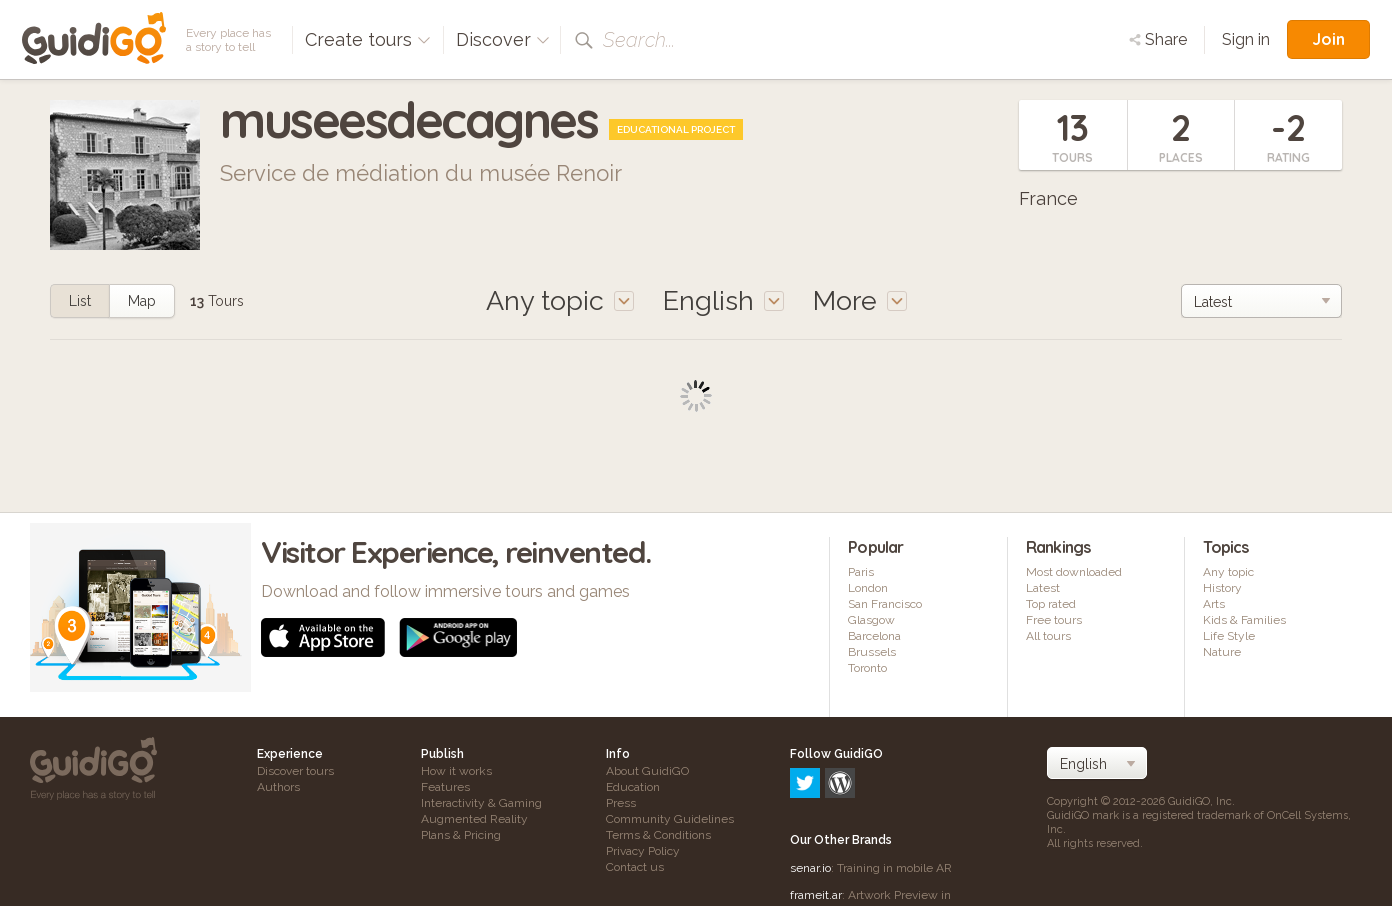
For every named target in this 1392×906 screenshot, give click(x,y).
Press (621, 803)
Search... (639, 40)
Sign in (1246, 39)
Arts (1214, 604)
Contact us (635, 867)
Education (633, 787)
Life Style (1229, 636)
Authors (278, 787)
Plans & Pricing (461, 835)
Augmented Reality (474, 819)
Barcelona (874, 636)
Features (445, 787)
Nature (1222, 652)
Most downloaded (1074, 572)
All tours (1048, 636)
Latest (1043, 588)
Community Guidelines (670, 819)
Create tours (368, 39)
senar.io (810, 782)
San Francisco (885, 604)
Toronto (867, 668)
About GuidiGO (647, 771)
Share (1158, 39)
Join (1328, 39)
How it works (456, 771)
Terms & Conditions (658, 835)
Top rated (1051, 604)
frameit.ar (816, 809)
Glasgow (871, 620)
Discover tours (295, 771)
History (1222, 588)
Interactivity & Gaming (481, 803)
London (868, 588)
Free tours (1054, 620)
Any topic (1228, 572)
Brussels (872, 652)
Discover (503, 39)
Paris (861, 572)
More (860, 300)
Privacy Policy (643, 851)
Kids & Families (1244, 620)
